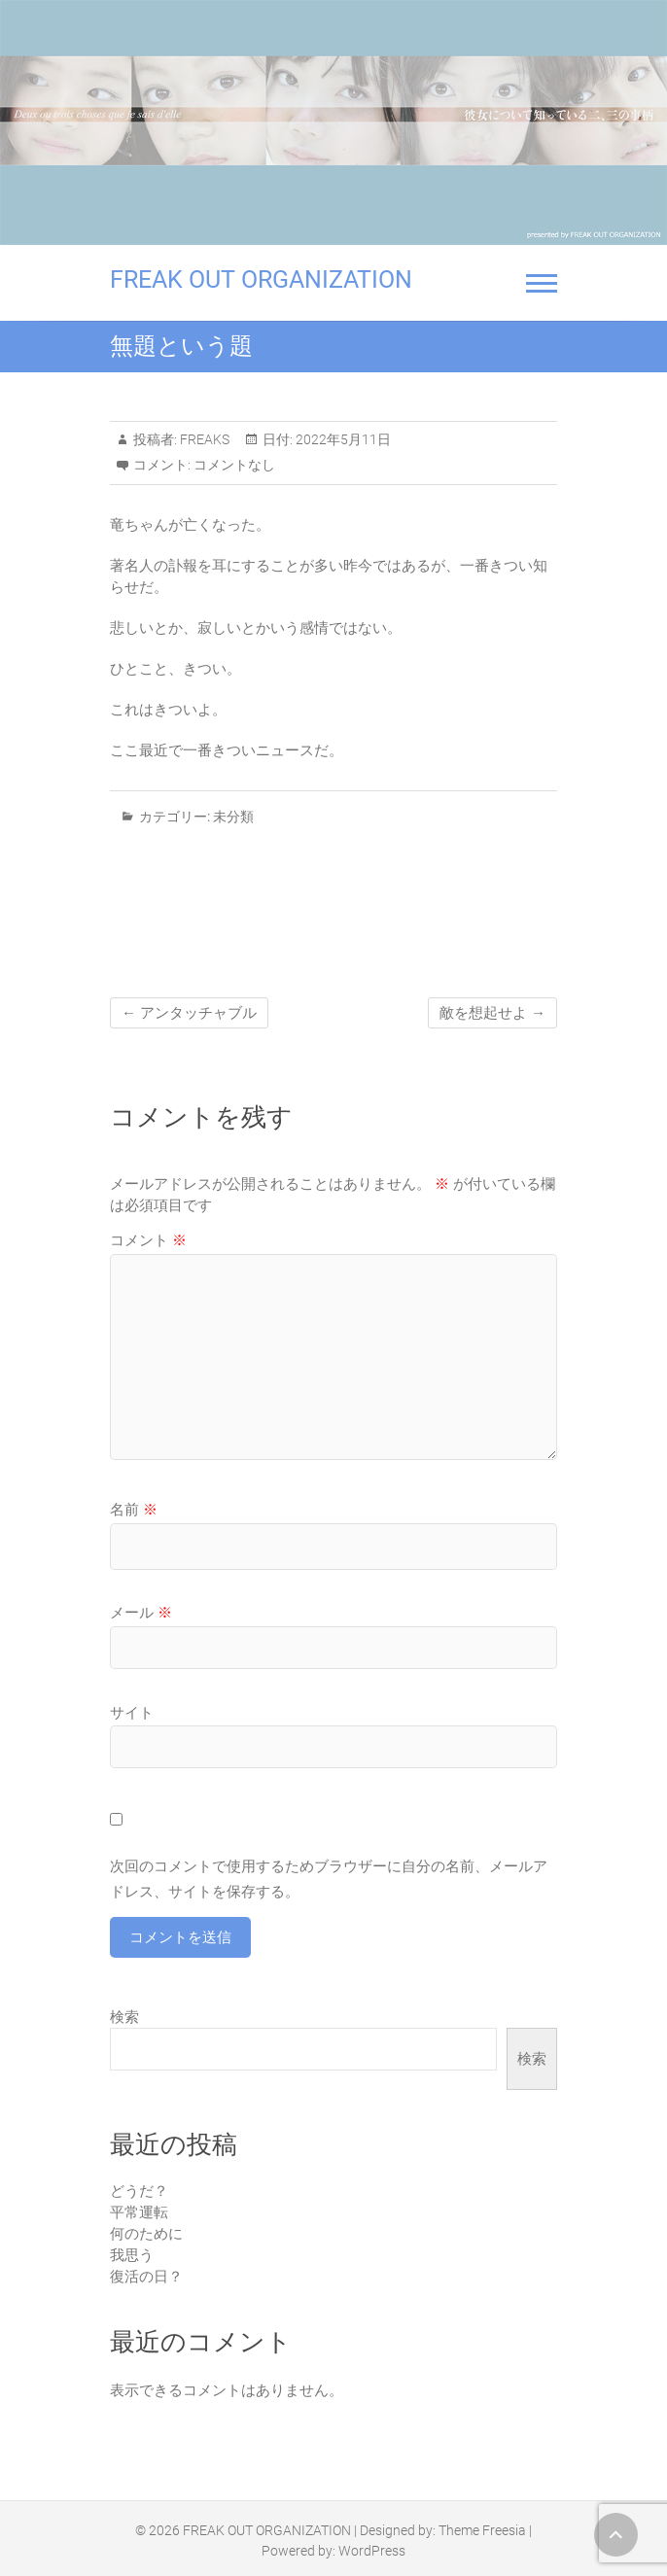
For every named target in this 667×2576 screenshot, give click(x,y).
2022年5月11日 (342, 439)
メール (141, 1612)
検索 (124, 2017)
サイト (132, 1713)
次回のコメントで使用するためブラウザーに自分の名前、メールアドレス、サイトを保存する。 (328, 1879)
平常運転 (139, 2212)
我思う (132, 2255)
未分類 (233, 816)
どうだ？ (139, 2191)
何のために (146, 2234)
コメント (148, 1240)
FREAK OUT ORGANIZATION (261, 279)
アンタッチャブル (189, 1013)
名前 (134, 1509)
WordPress (371, 2551)
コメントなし (234, 464)
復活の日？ (146, 2276)
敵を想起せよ (492, 1013)
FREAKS (203, 439)
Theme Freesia (482, 2530)
